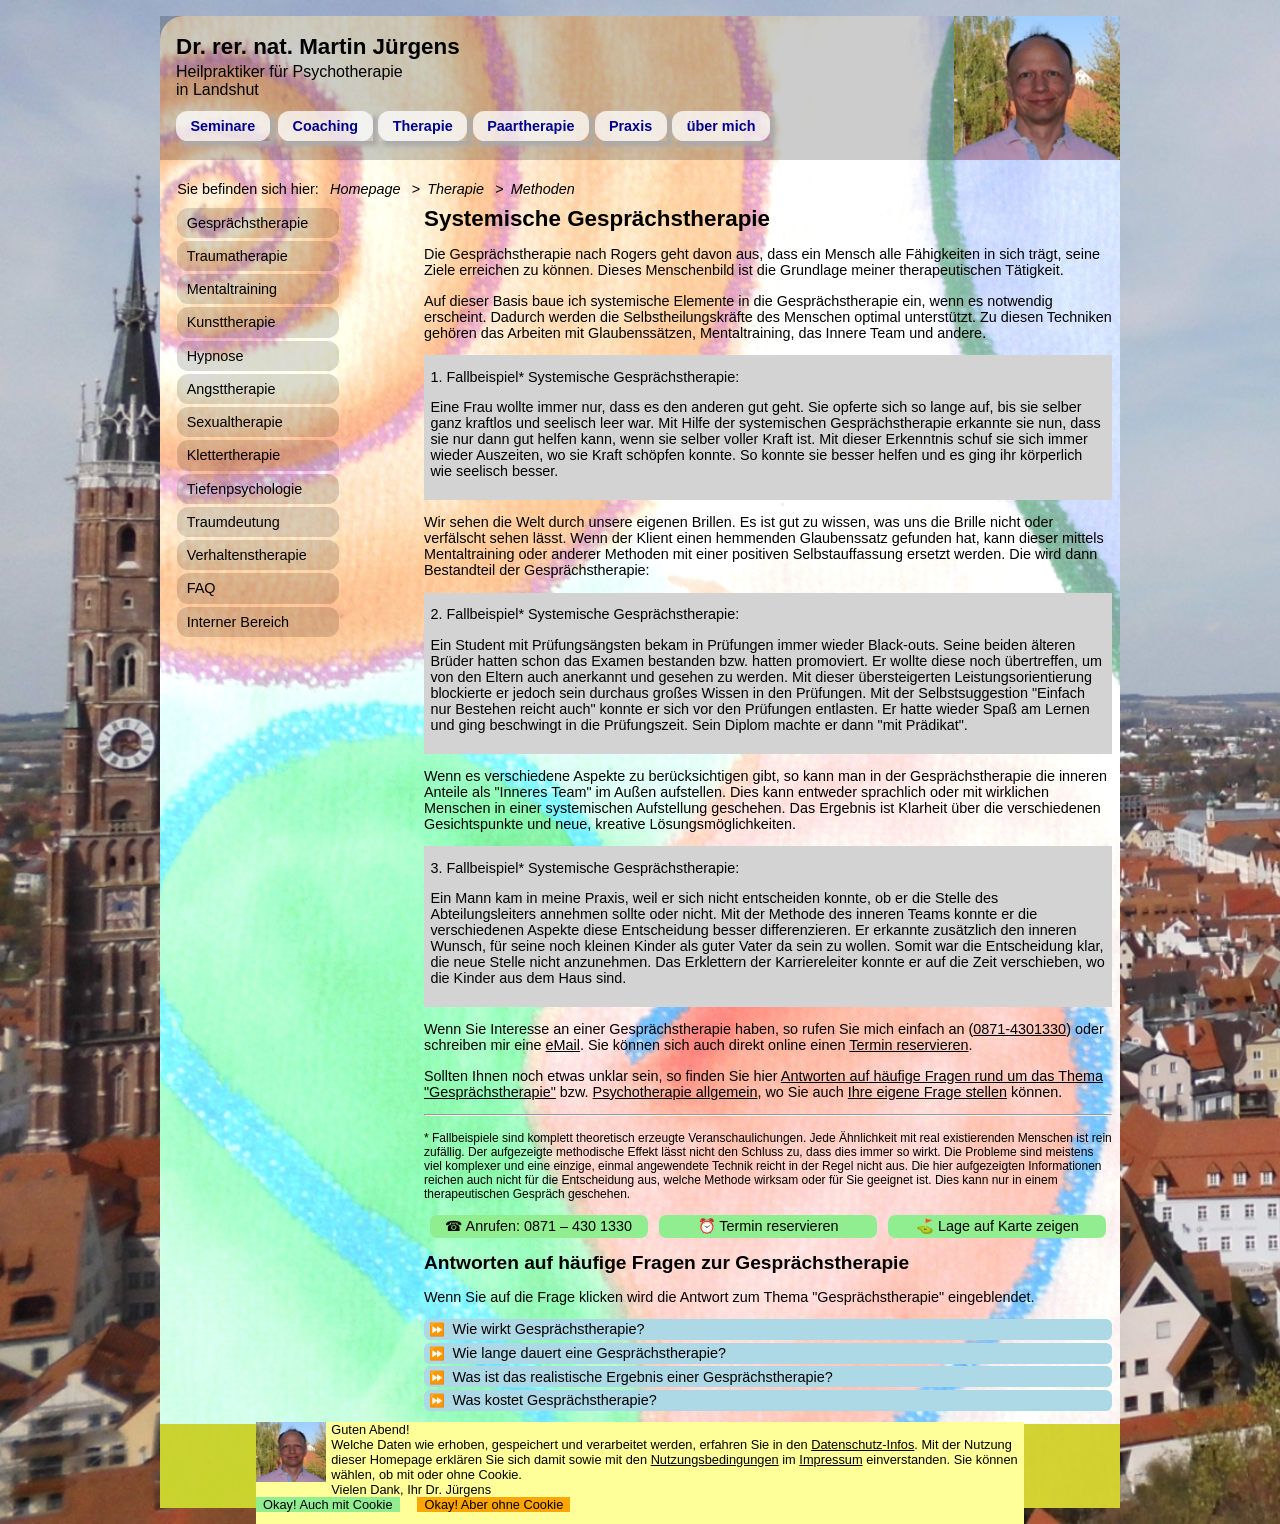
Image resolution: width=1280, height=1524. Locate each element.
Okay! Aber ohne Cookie (493, 1504)
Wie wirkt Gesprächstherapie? (548, 1329)
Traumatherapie (237, 256)
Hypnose (215, 356)
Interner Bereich (238, 622)
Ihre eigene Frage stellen (927, 1092)
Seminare (222, 126)
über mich (721, 126)
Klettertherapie (234, 455)
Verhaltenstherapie (247, 555)
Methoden (543, 189)
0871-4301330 (1019, 1029)
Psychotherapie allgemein (675, 1092)
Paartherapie (530, 126)
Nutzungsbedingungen (715, 1459)
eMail (563, 1045)
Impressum (830, 1459)
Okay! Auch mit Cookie (328, 1504)
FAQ (201, 588)
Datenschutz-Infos (862, 1444)
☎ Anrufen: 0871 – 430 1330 (538, 1226)
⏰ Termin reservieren (768, 1226)
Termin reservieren (908, 1045)
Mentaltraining (232, 289)
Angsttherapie (231, 389)
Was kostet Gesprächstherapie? (554, 1400)
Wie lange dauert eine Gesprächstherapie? (589, 1353)
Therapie (423, 126)
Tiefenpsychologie (244, 489)
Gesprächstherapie (248, 223)
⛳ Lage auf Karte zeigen (997, 1226)
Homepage (365, 189)
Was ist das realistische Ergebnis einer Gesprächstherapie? (642, 1377)
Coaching (326, 126)
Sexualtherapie (235, 422)
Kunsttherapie (231, 322)
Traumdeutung (233, 522)
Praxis (630, 126)
